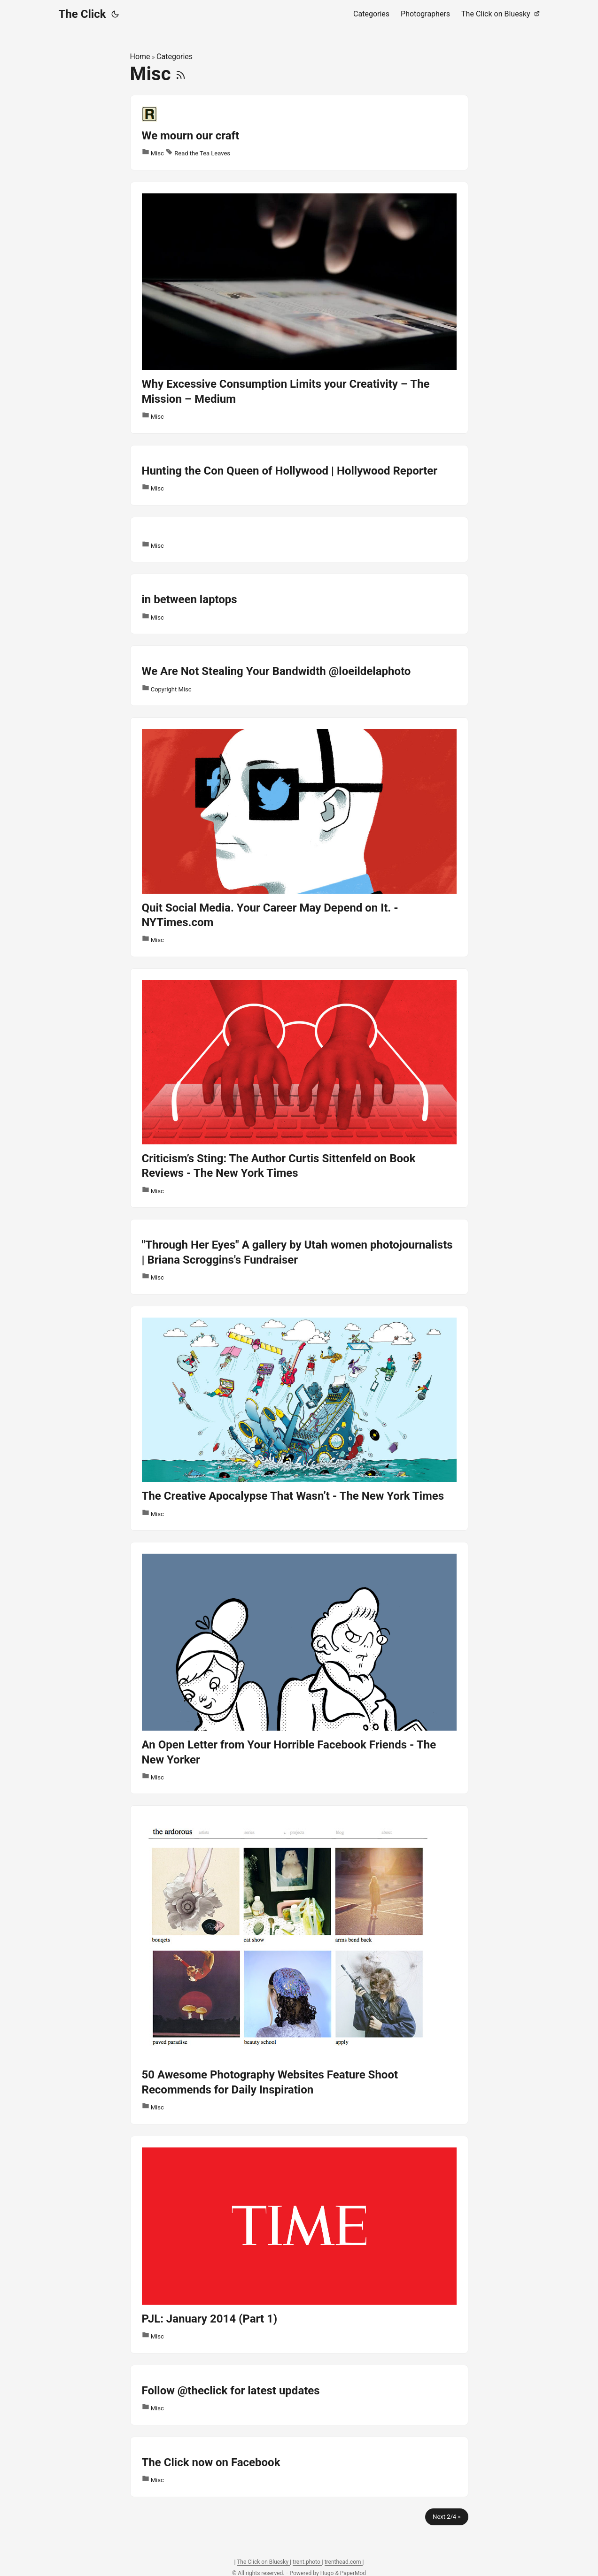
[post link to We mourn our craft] (299, 132)
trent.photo (307, 2562)
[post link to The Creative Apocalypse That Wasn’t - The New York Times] (299, 1418)
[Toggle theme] (115, 14)
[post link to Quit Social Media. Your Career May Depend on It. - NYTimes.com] (299, 837)
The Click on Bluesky (263, 2562)
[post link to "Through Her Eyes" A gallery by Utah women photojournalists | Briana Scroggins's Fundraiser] (299, 1256)
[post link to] (299, 539)
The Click (82, 14)
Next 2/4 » (446, 2516)
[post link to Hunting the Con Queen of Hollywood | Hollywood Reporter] (299, 475)
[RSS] (180, 74)
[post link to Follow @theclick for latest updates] (299, 2395)
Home (140, 56)
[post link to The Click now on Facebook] (299, 2467)
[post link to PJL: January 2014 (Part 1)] (299, 2244)
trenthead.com (344, 2562)
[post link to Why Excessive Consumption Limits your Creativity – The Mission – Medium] (299, 307)
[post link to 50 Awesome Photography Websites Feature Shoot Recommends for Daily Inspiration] (299, 1965)
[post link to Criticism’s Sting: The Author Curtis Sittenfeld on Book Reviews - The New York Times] (299, 1088)
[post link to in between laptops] (299, 604)
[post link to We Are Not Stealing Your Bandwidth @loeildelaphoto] (299, 675)
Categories (174, 56)
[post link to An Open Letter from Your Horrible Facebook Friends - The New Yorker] (299, 1668)
